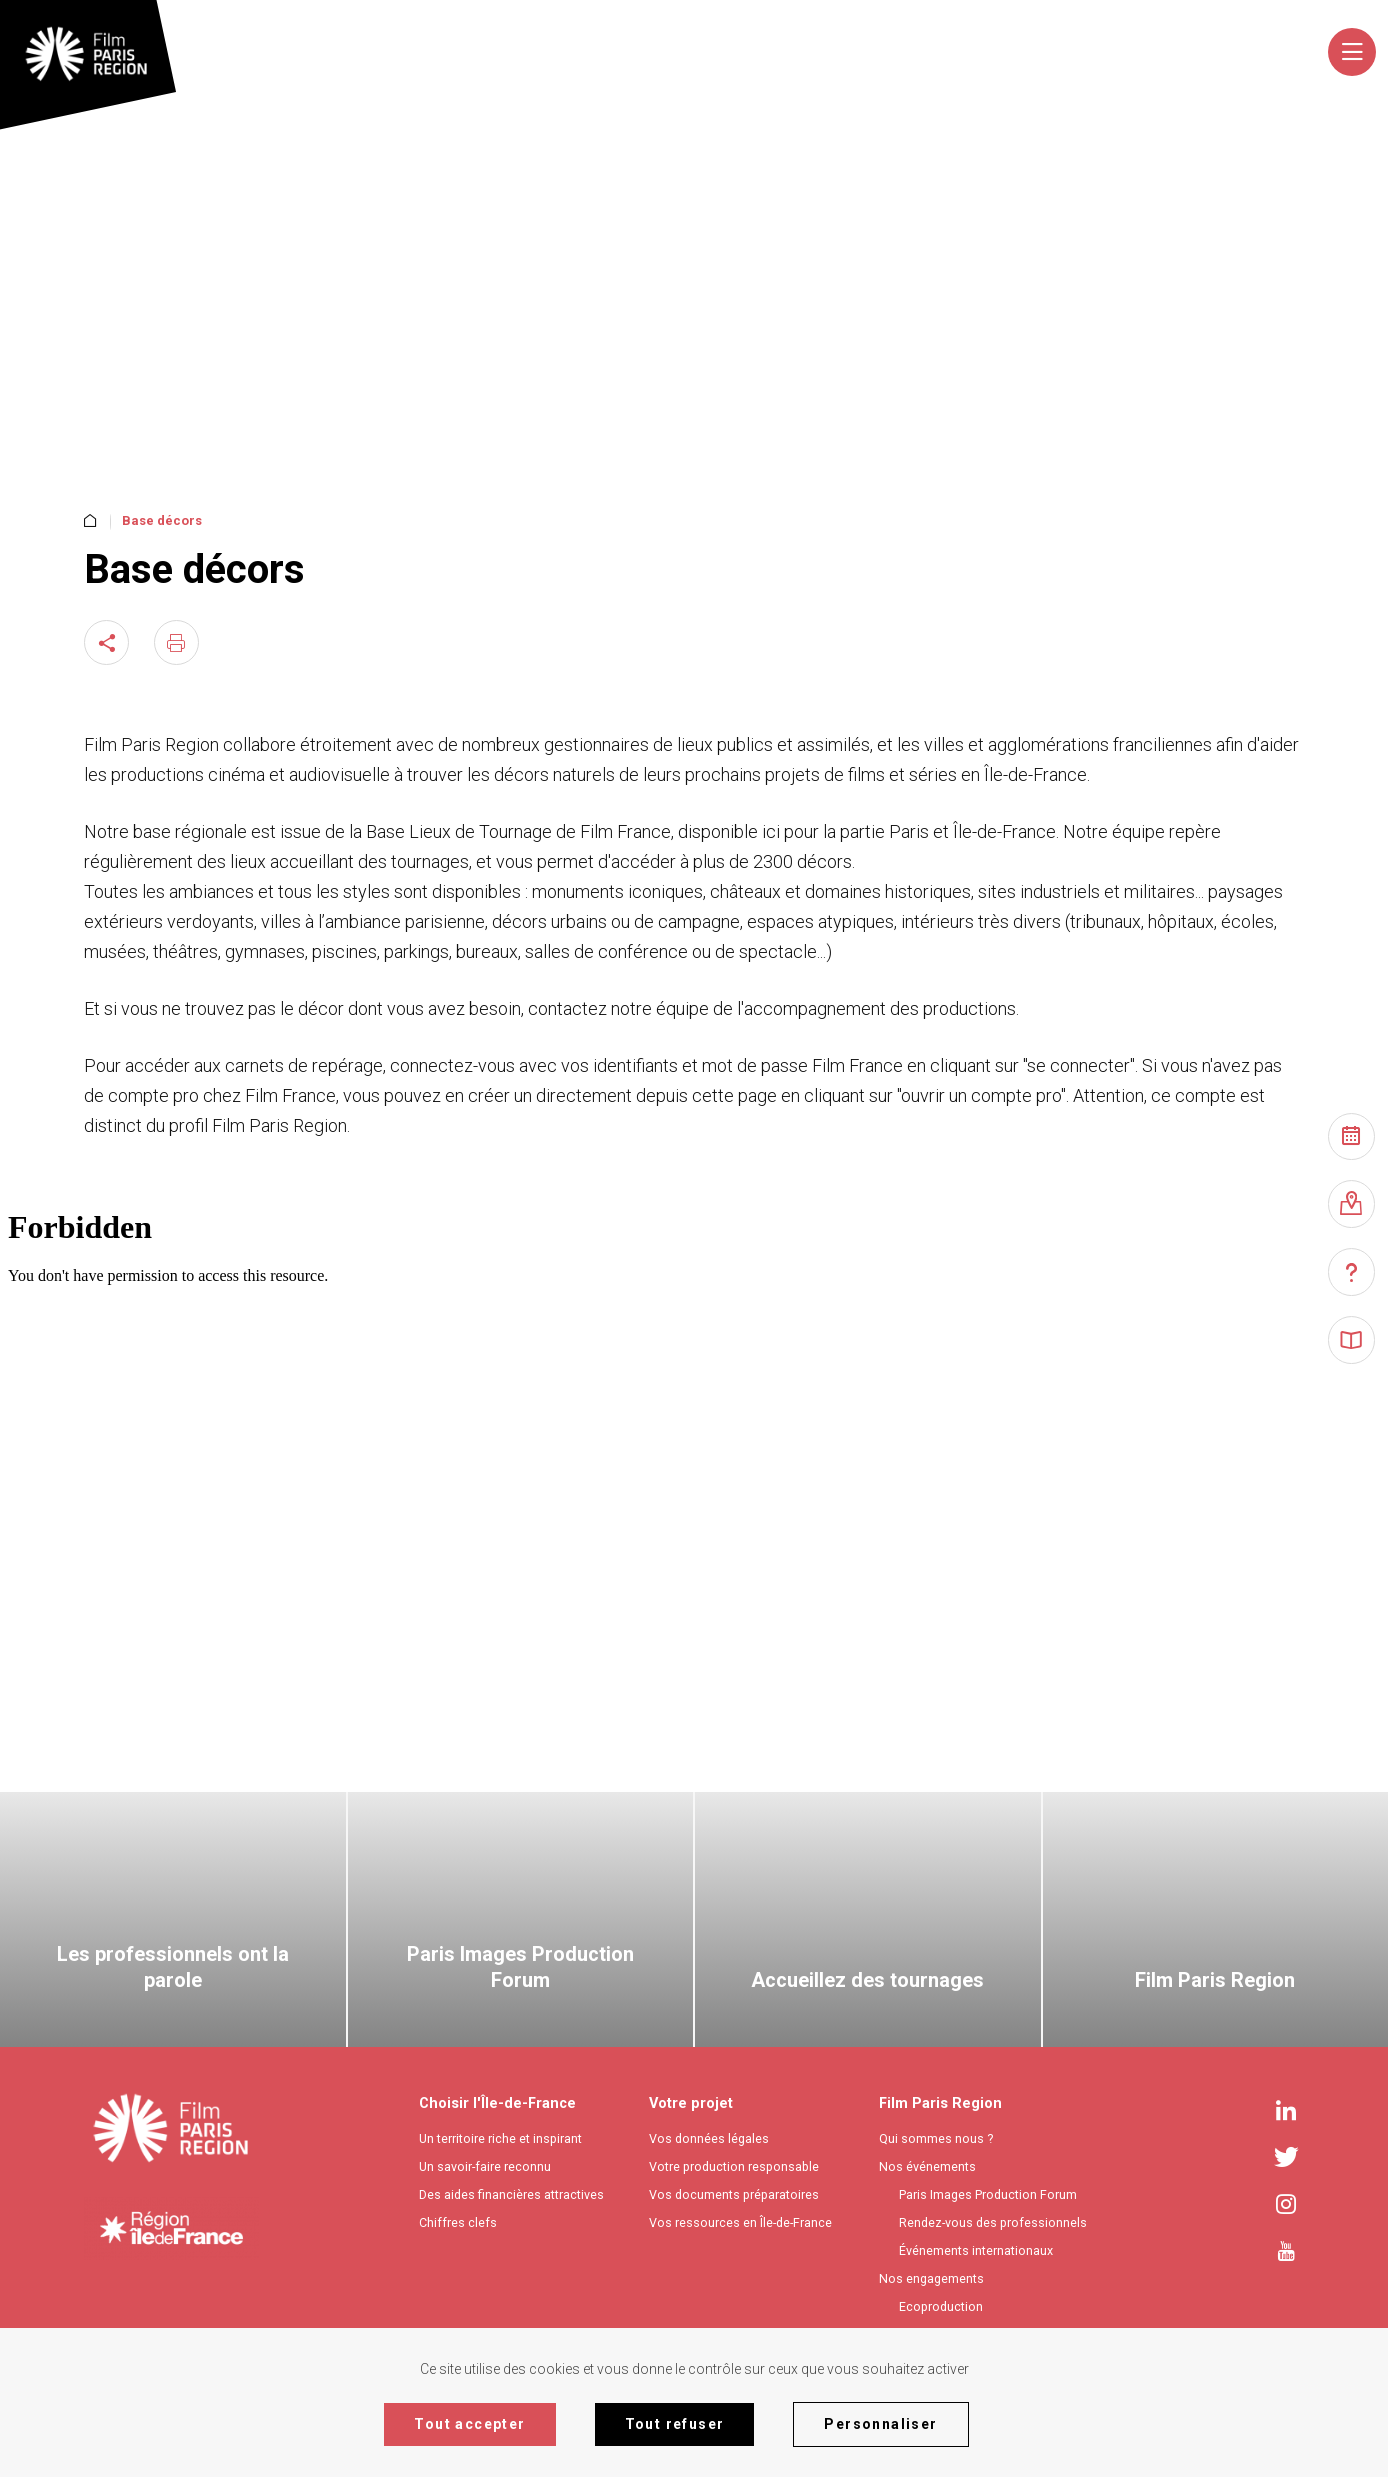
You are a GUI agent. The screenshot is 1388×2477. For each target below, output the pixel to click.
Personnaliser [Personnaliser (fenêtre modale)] (880, 2424)
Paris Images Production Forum (988, 2194)
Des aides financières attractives (511, 2194)
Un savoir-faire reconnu (485, 2166)
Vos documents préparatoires (734, 2194)
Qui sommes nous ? (936, 2138)
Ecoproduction (941, 2306)
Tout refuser (675, 2424)
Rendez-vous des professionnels (993, 2222)
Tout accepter (469, 2424)
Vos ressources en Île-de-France (740, 2222)
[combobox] (960, 57)
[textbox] (957, 57)
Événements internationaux (976, 2250)
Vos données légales (709, 2138)
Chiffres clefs (458, 2222)
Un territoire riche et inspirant (500, 2138)
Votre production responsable (734, 2166)
